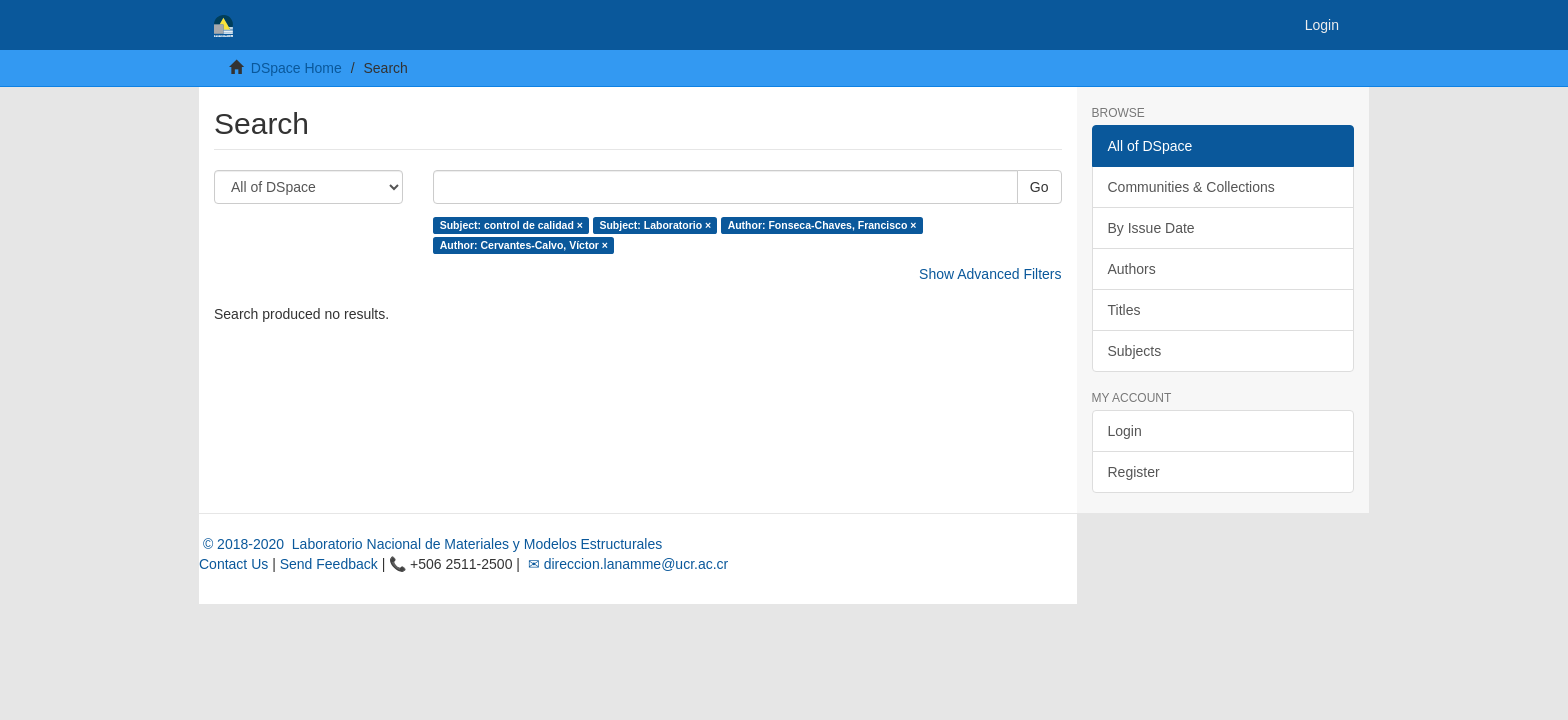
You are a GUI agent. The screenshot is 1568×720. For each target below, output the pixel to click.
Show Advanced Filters (990, 274)
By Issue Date (1151, 228)
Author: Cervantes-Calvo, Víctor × (524, 245)
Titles (1124, 310)
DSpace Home (296, 68)
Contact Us (233, 564)
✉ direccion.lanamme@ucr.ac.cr (626, 564)
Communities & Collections (1191, 187)
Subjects (1135, 351)
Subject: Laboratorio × (655, 225)
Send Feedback (329, 564)
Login (1125, 431)
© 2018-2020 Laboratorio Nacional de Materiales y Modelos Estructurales (430, 544)
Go (1039, 187)
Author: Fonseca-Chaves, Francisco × (822, 225)
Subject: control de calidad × (511, 225)
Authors (1132, 269)
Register (1134, 472)
